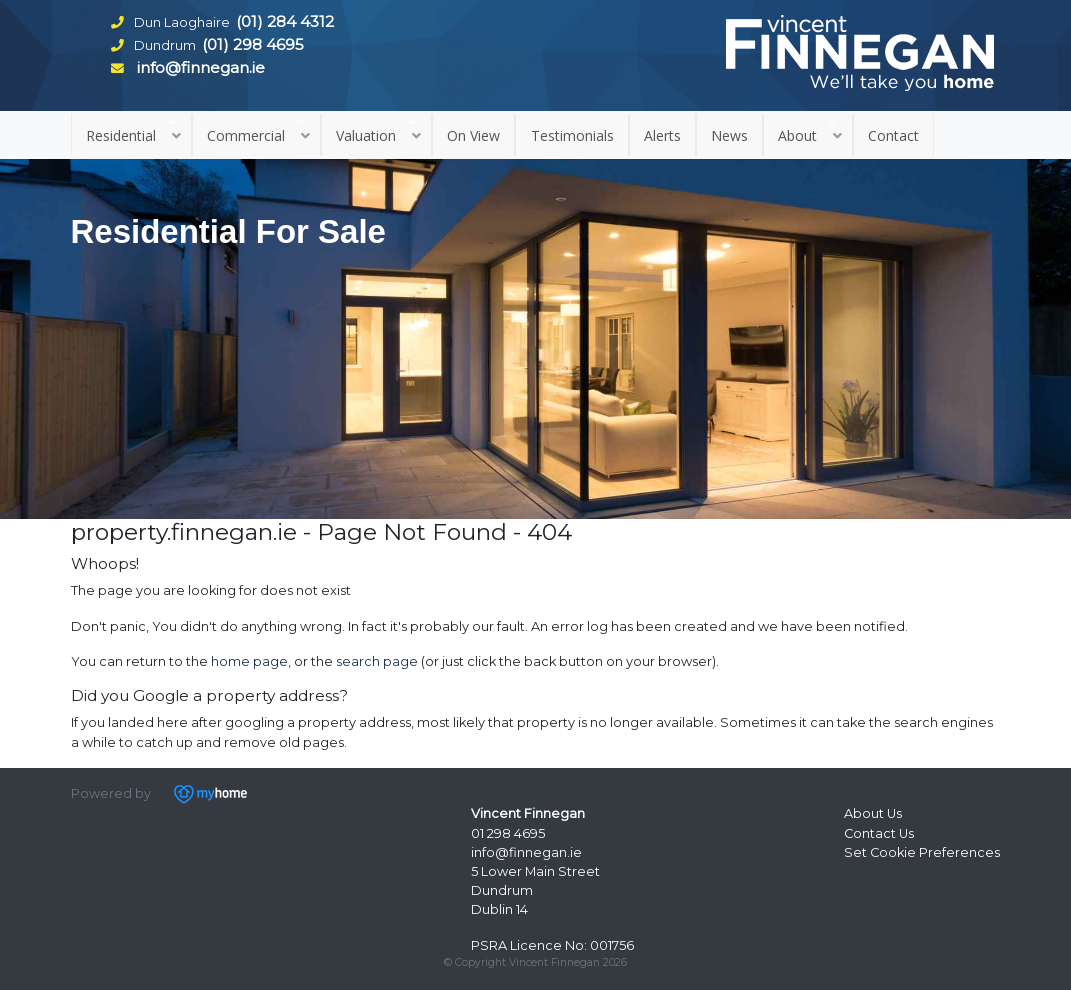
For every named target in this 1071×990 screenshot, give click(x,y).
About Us (873, 813)
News (729, 135)
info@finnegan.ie (526, 852)
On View (473, 135)
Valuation (366, 135)
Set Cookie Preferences (922, 852)
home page (249, 661)
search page (377, 661)
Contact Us (879, 833)
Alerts (662, 135)
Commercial (246, 135)
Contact (893, 135)
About (797, 135)
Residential (121, 135)
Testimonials (572, 135)
